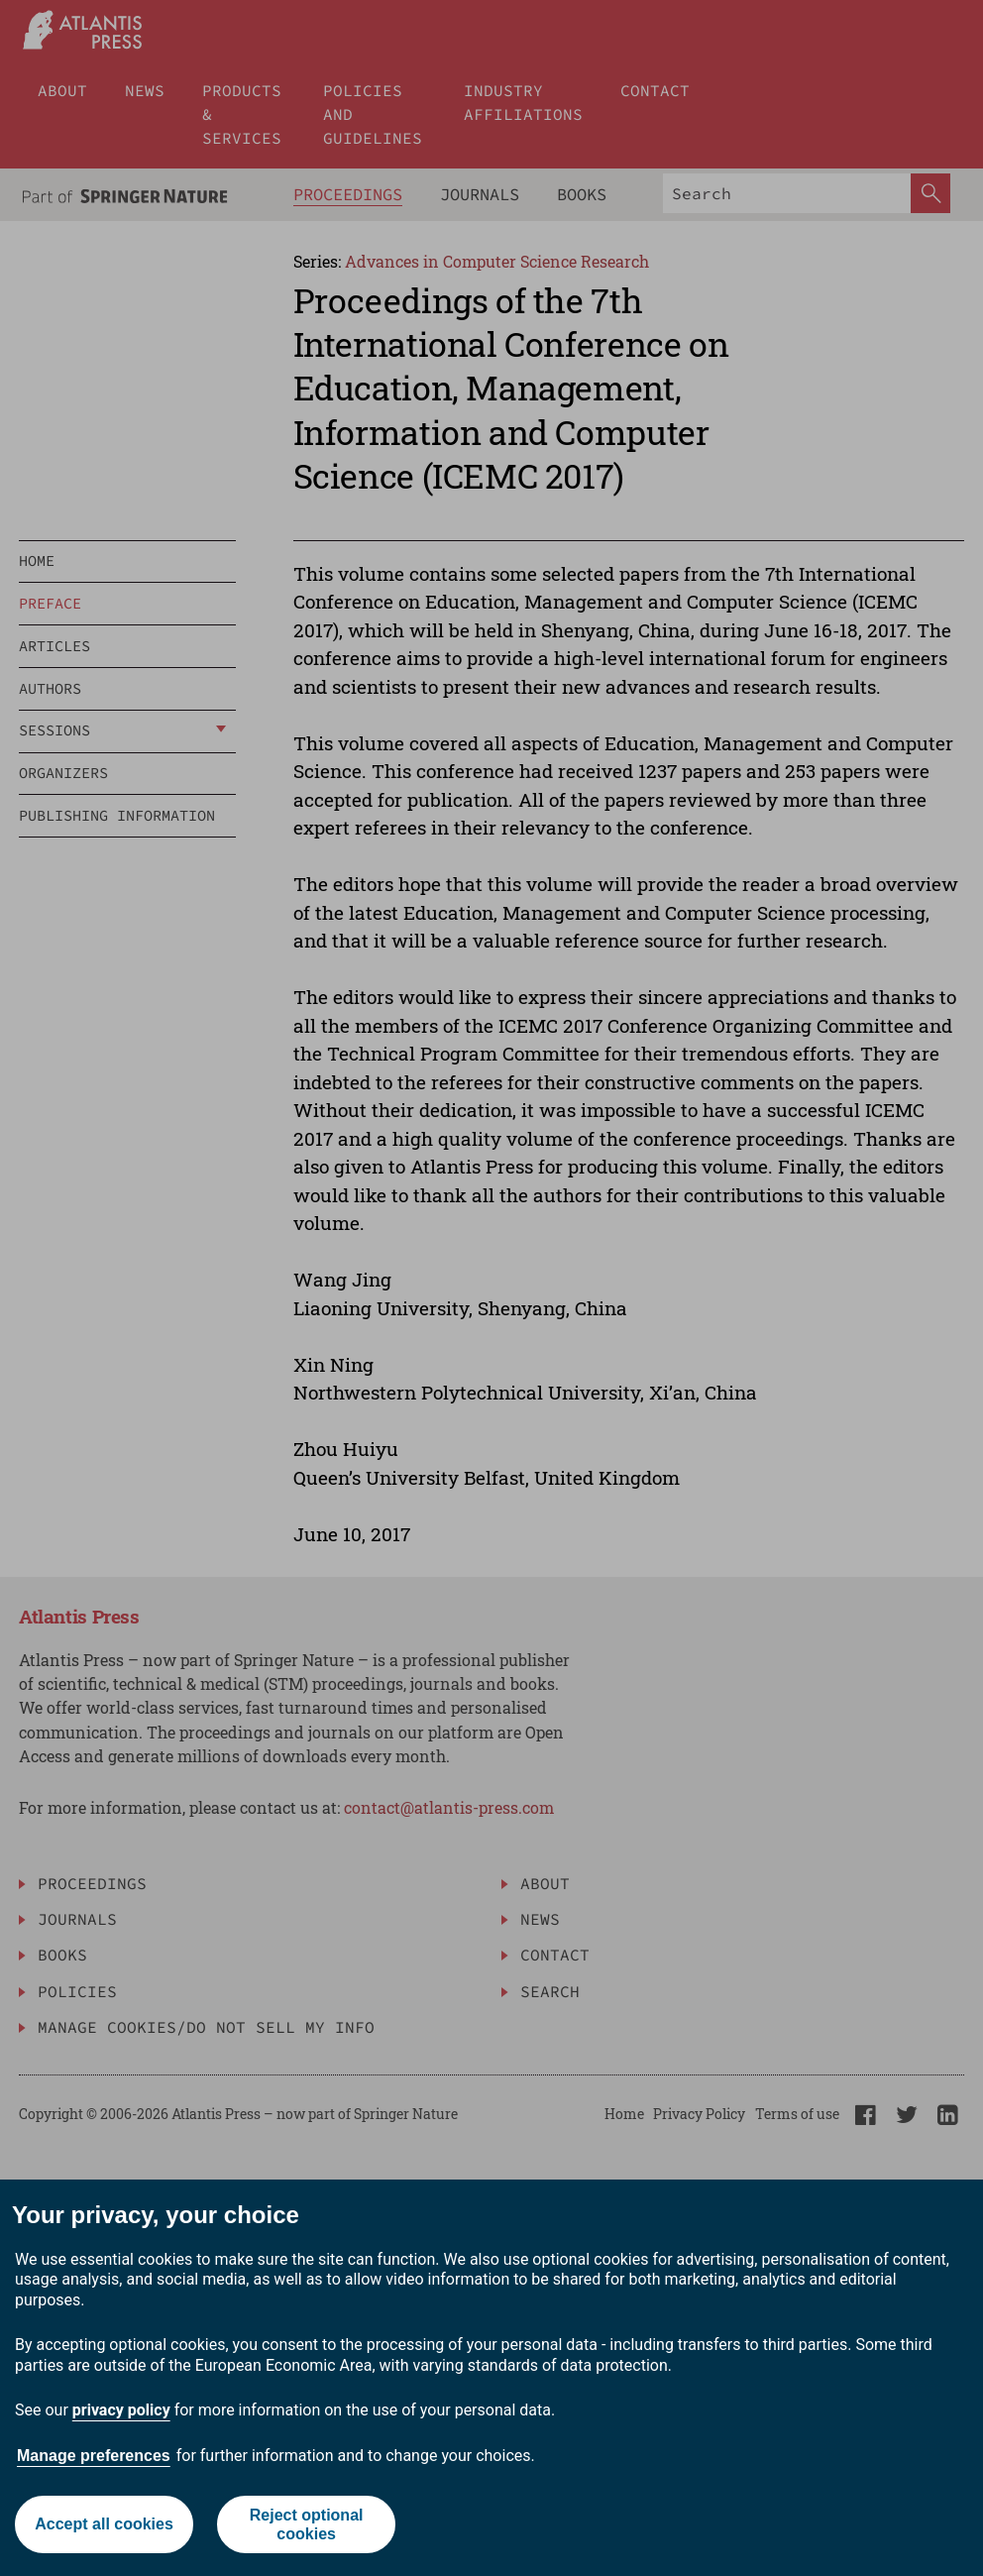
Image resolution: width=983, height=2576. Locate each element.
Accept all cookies (104, 2524)
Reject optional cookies (307, 2524)
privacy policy (121, 2410)
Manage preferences (93, 2455)
